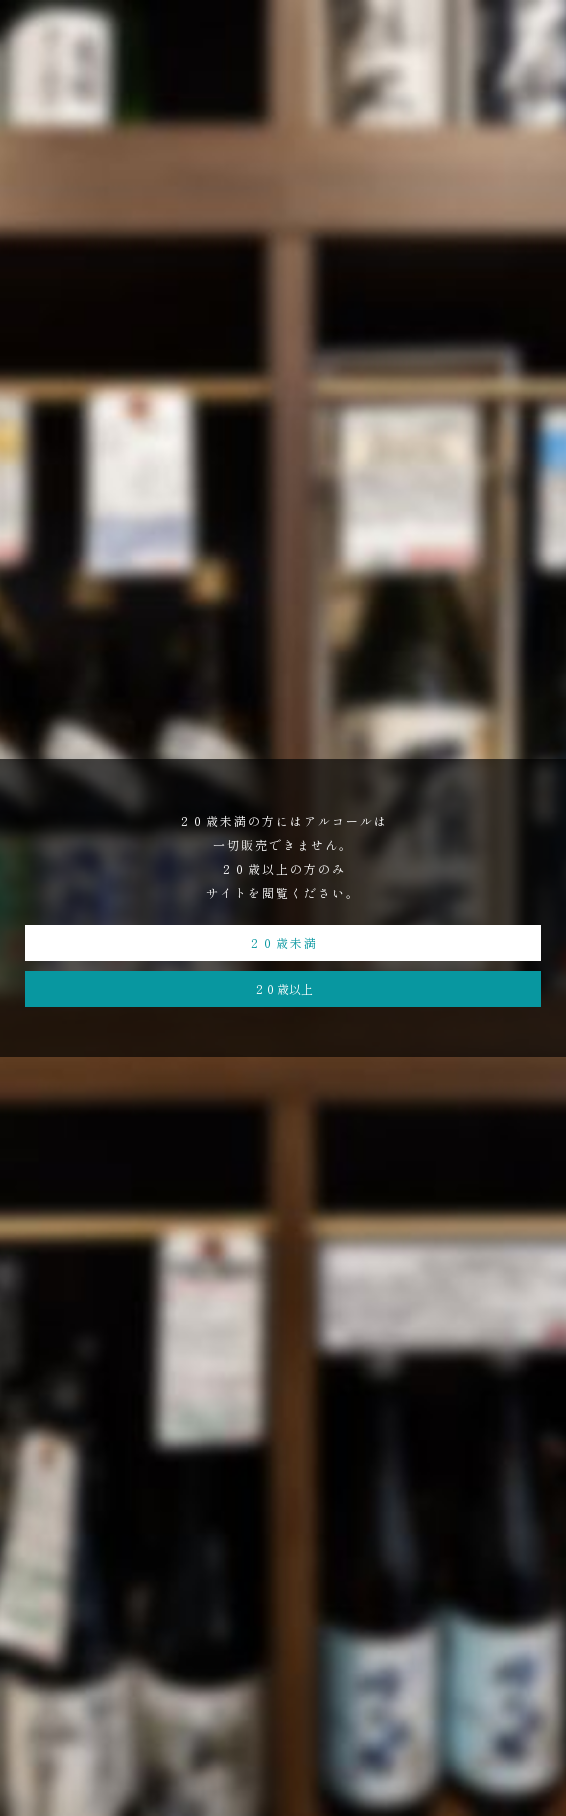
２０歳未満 (283, 942)
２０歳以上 (283, 988)
